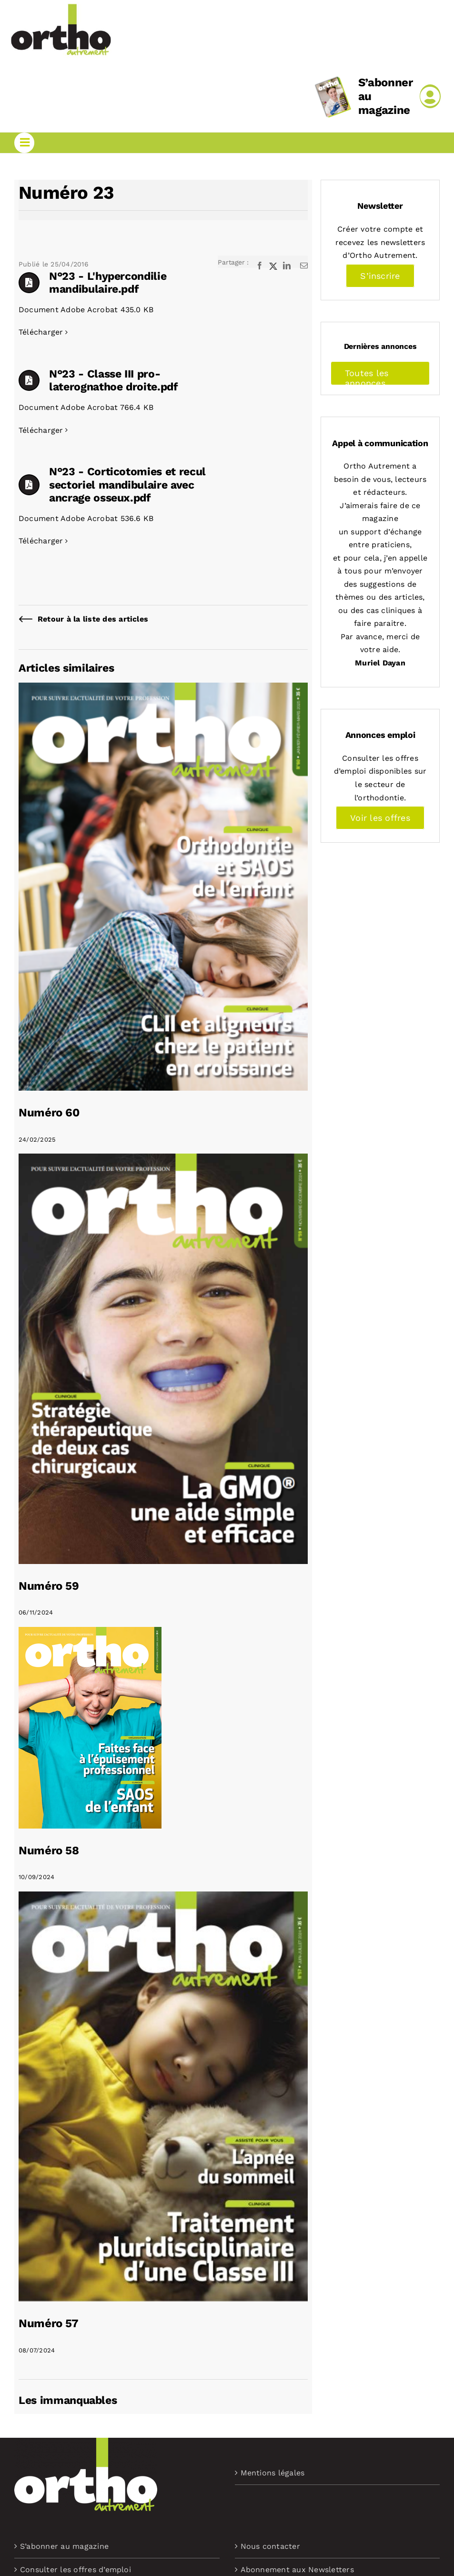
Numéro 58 (49, 1850)
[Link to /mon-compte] (430, 96)
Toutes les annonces (366, 376)
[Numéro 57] (163, 1897)
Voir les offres (380, 818)
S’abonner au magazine (64, 2546)
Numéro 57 (49, 2323)
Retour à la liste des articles (93, 619)
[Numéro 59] (163, 1160)
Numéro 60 (49, 1112)
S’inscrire (380, 276)
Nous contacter (270, 2546)
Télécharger (41, 332)
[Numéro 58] (90, 1633)
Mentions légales (273, 2472)
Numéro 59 (49, 1586)
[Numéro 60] (163, 689)
